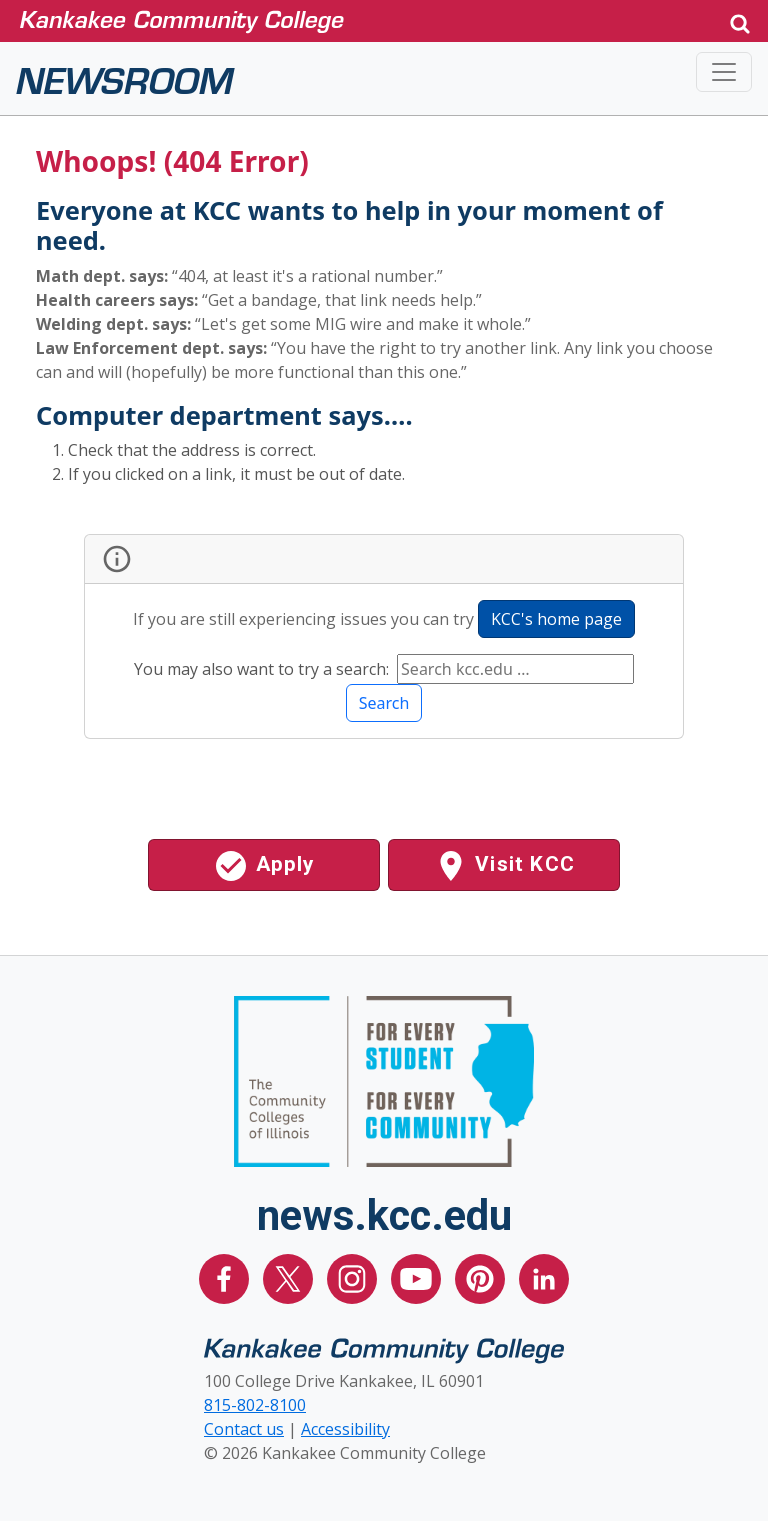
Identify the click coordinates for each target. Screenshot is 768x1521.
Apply (263, 866)
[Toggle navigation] (724, 72)
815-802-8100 (255, 1405)
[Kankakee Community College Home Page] (358, 20)
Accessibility (345, 1429)
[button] (740, 21)
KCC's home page (556, 619)
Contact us (244, 1429)
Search (384, 703)
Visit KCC (504, 866)
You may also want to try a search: (263, 669)
